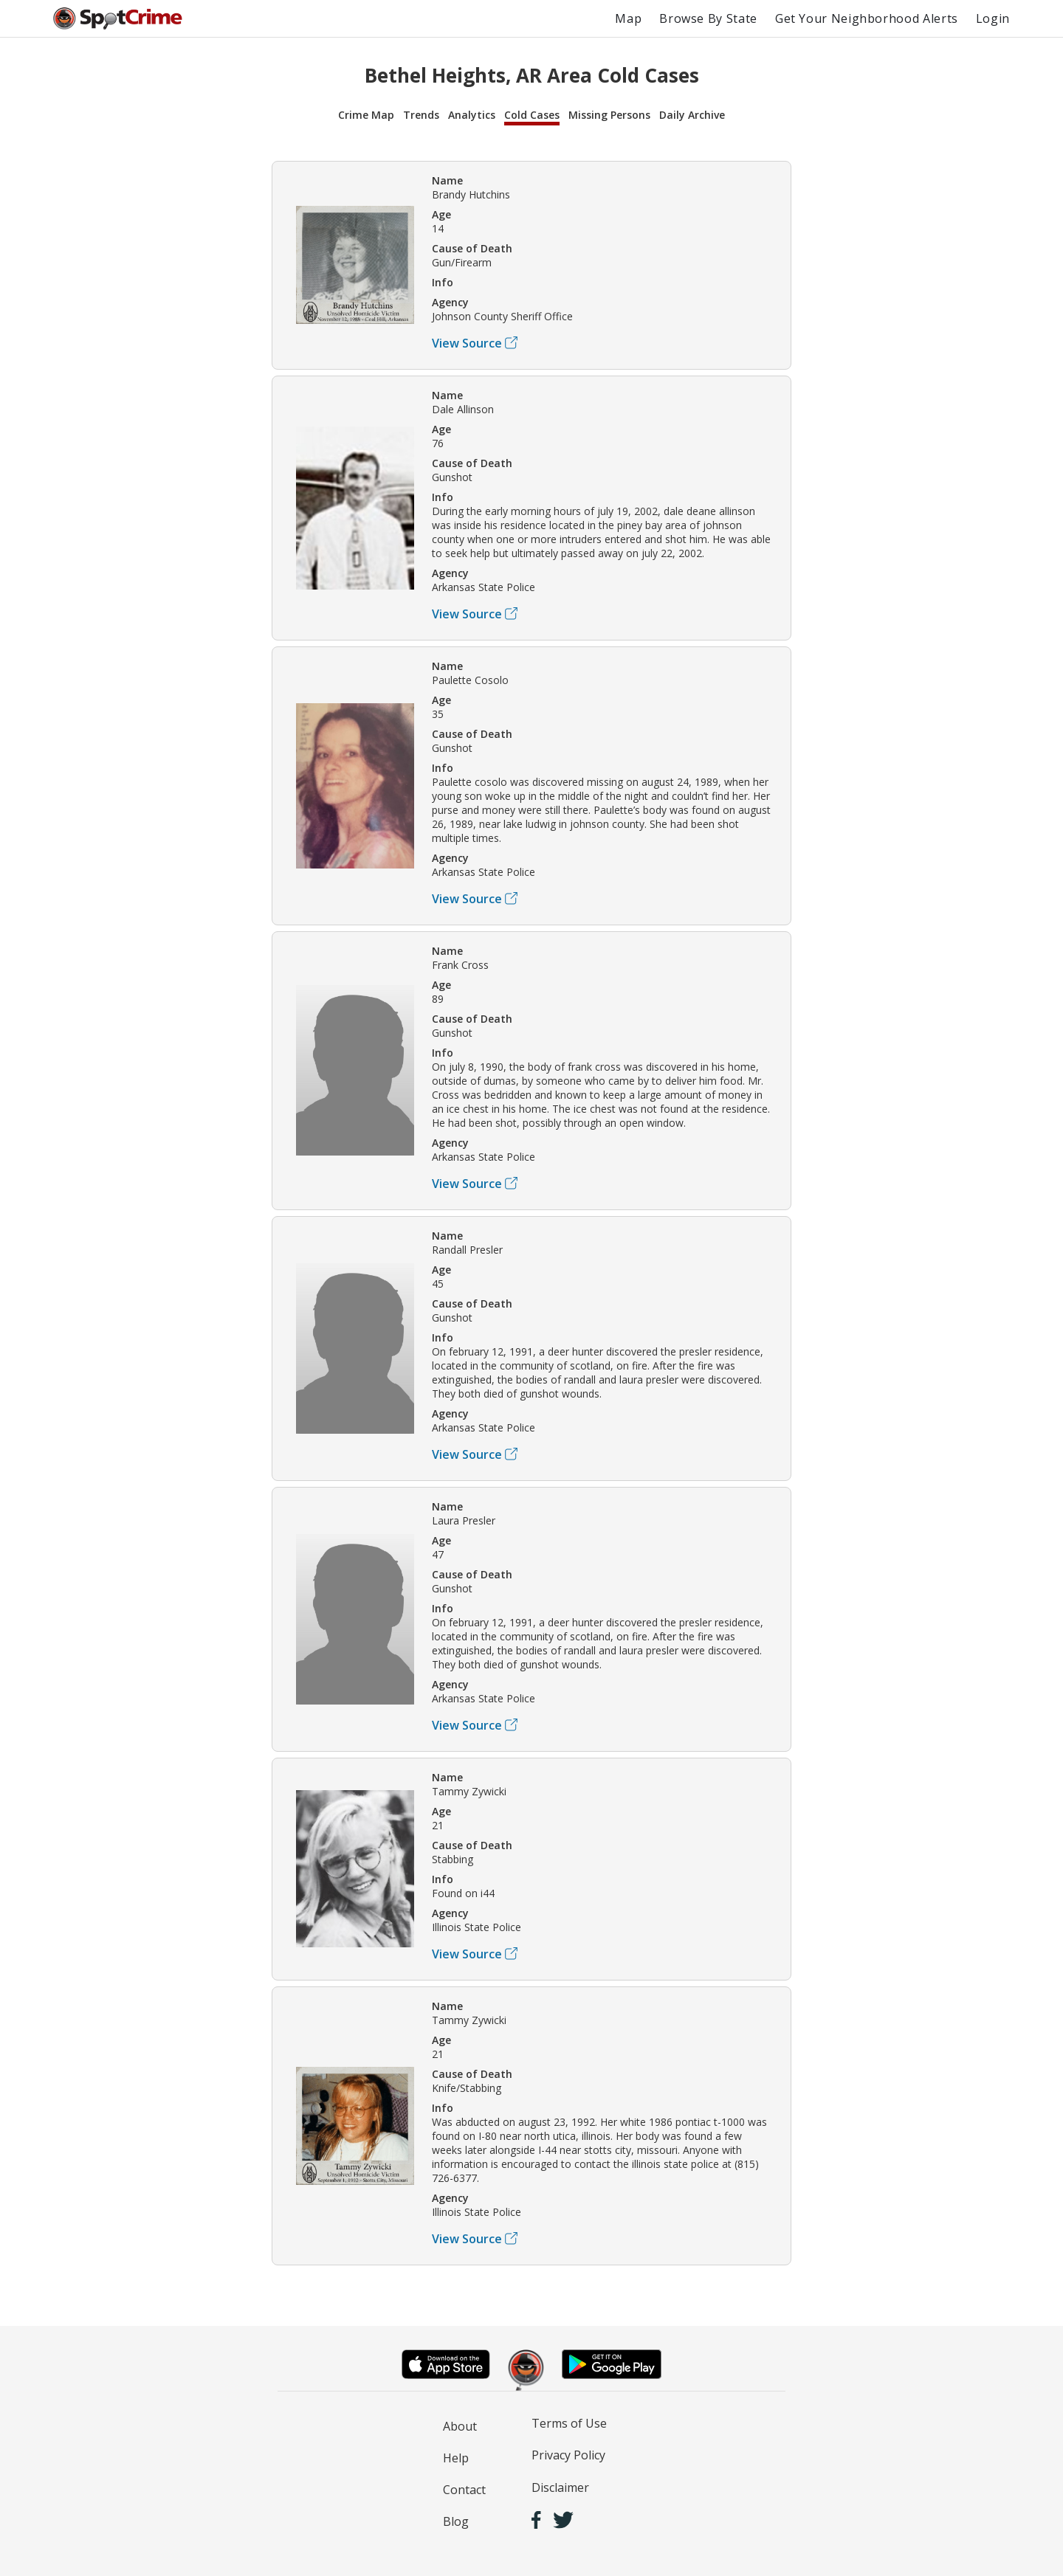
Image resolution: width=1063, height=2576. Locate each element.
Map (628, 18)
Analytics (471, 115)
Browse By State (708, 18)
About (460, 2426)
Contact (464, 2490)
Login (993, 18)
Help (456, 2458)
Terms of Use (569, 2423)
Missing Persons (609, 115)
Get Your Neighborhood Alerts (866, 18)
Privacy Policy (568, 2455)
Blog (456, 2521)
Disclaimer (560, 2487)
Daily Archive (692, 115)
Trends (421, 115)
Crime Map (366, 115)
